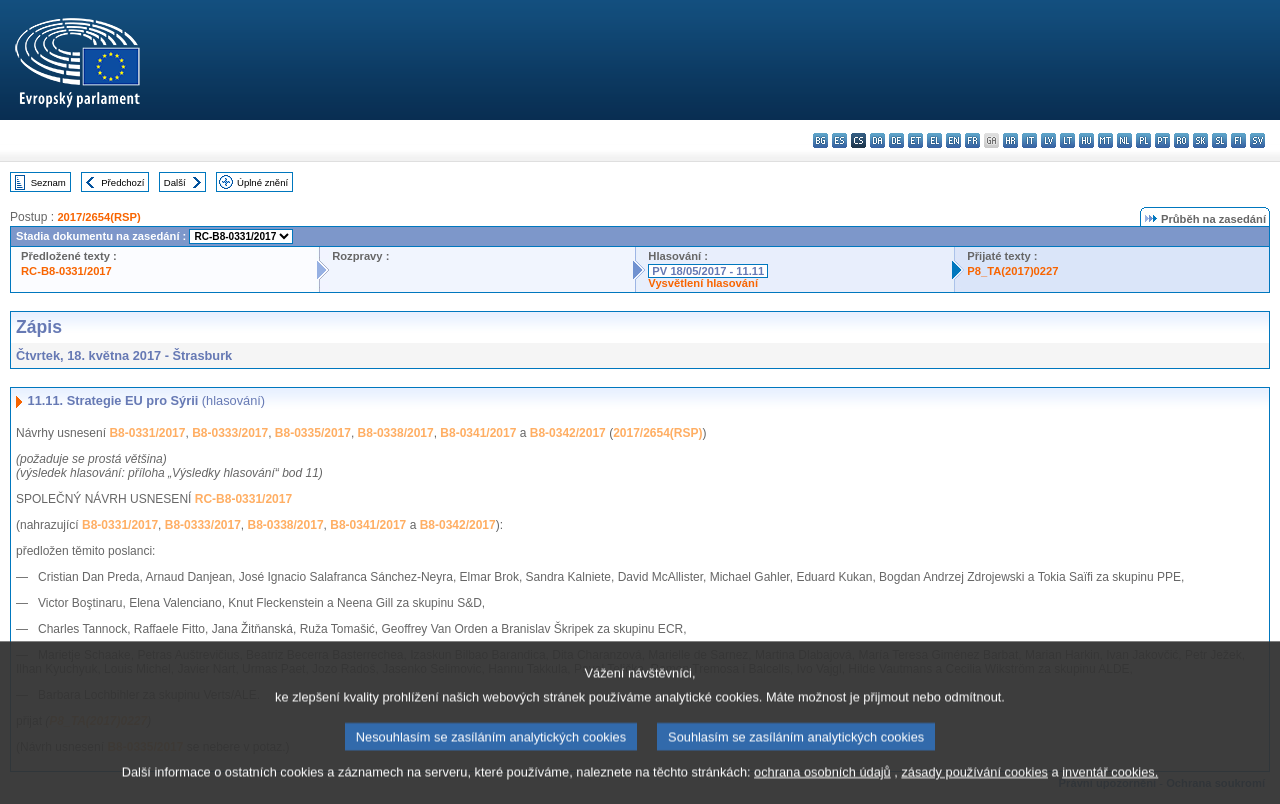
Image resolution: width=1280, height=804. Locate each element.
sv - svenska (1257, 140)
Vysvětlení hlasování (703, 283)
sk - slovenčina (1200, 140)
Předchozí (122, 182)
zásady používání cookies (974, 786)
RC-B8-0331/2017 (66, 271)
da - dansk (877, 140)
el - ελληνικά (934, 140)
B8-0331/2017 (147, 433)
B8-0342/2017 (568, 433)
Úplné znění (262, 182)
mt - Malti (1105, 140)
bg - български (820, 140)
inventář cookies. (1110, 786)
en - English (953, 140)
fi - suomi (1238, 140)
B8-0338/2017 (396, 433)
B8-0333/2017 (230, 433)
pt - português (1162, 140)
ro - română (1181, 140)
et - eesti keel (915, 140)
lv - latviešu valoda (1048, 140)
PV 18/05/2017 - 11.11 (708, 271)
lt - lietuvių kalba (1067, 140)
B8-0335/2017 (313, 433)
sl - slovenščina (1219, 140)
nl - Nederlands (1124, 140)
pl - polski (1143, 140)
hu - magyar (1086, 140)
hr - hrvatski (1010, 140)
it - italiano (1029, 140)
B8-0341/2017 (478, 433)
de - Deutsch (896, 140)
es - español (839, 140)
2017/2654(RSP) (98, 217)
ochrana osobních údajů (822, 786)
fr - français (972, 140)
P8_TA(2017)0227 (1012, 271)
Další (175, 182)
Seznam (48, 182)
